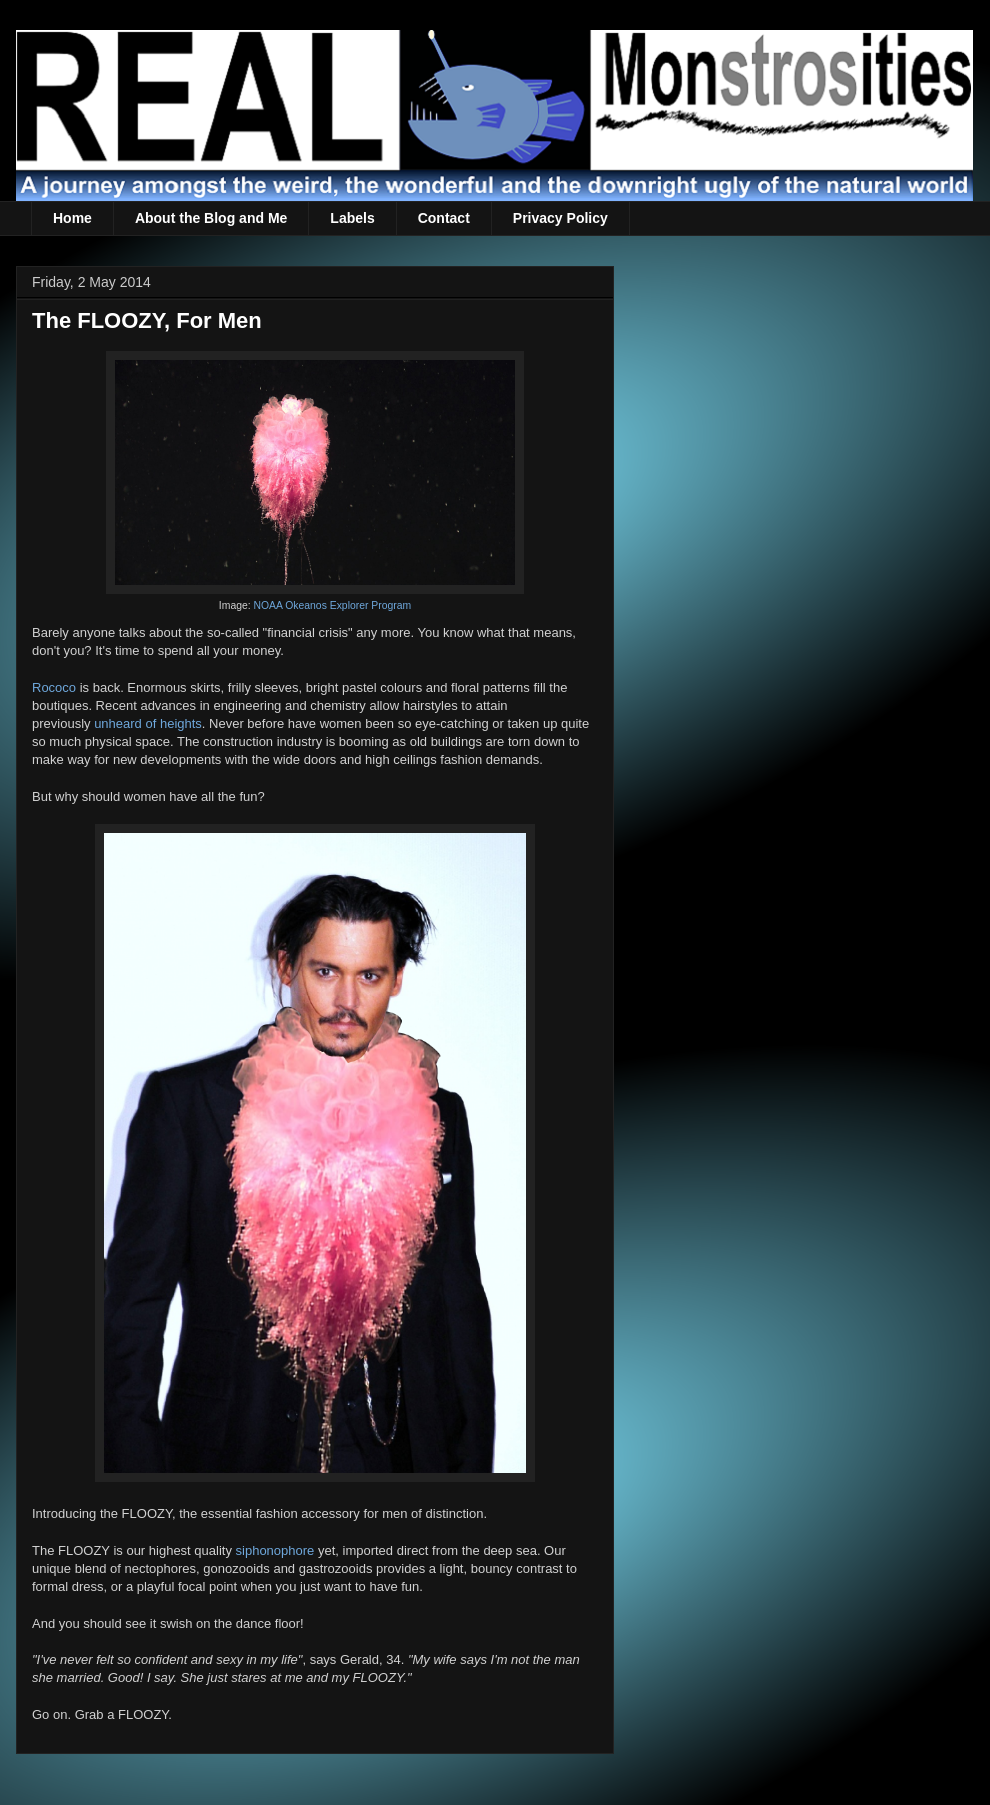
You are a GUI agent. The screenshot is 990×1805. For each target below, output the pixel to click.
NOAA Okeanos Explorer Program (333, 605)
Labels (352, 218)
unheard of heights (148, 723)
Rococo (54, 687)
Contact (444, 218)
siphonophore (275, 1550)
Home (72, 218)
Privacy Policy (560, 218)
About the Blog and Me (211, 218)
